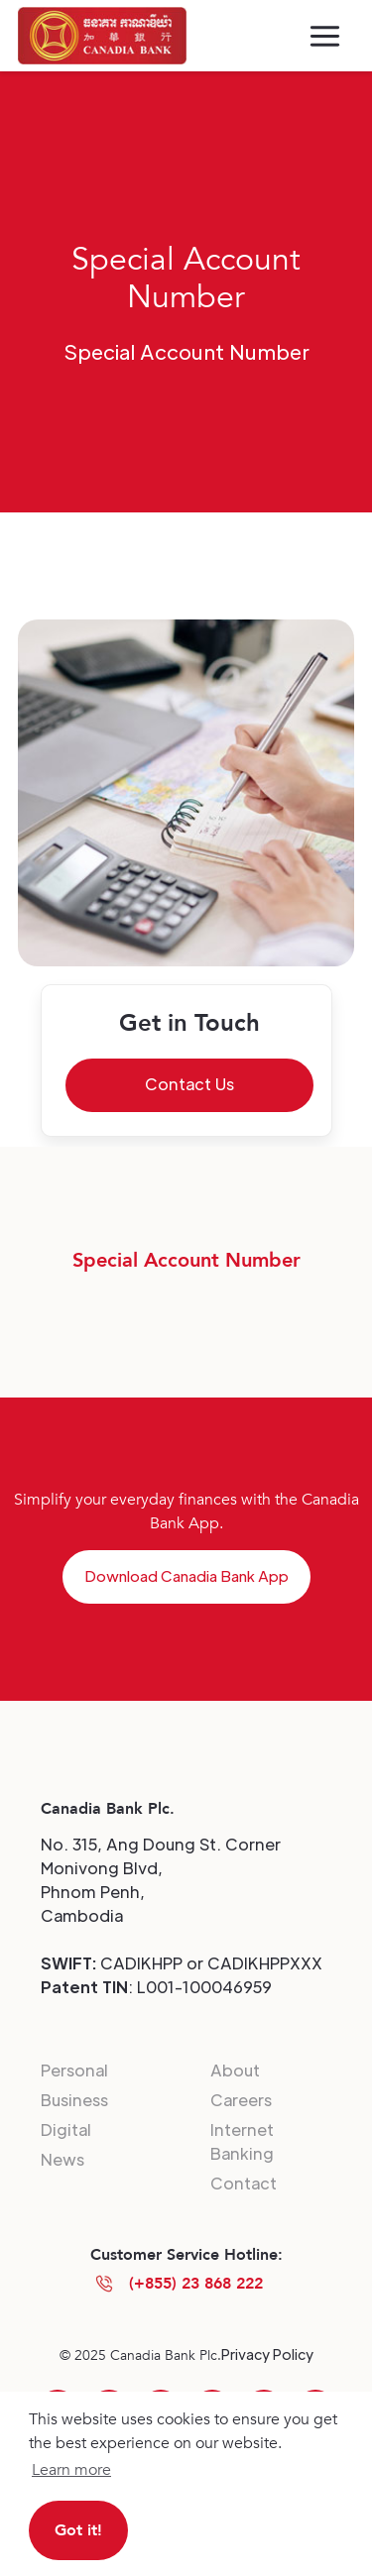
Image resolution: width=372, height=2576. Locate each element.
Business (74, 2099)
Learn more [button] (71, 2470)
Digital (66, 2129)
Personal (74, 2070)
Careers (241, 2099)
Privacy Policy (267, 2354)
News (62, 2159)
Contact (243, 2183)
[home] (102, 35)
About (235, 2070)
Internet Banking (242, 2141)
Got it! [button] (78, 2530)
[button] (325, 36)
